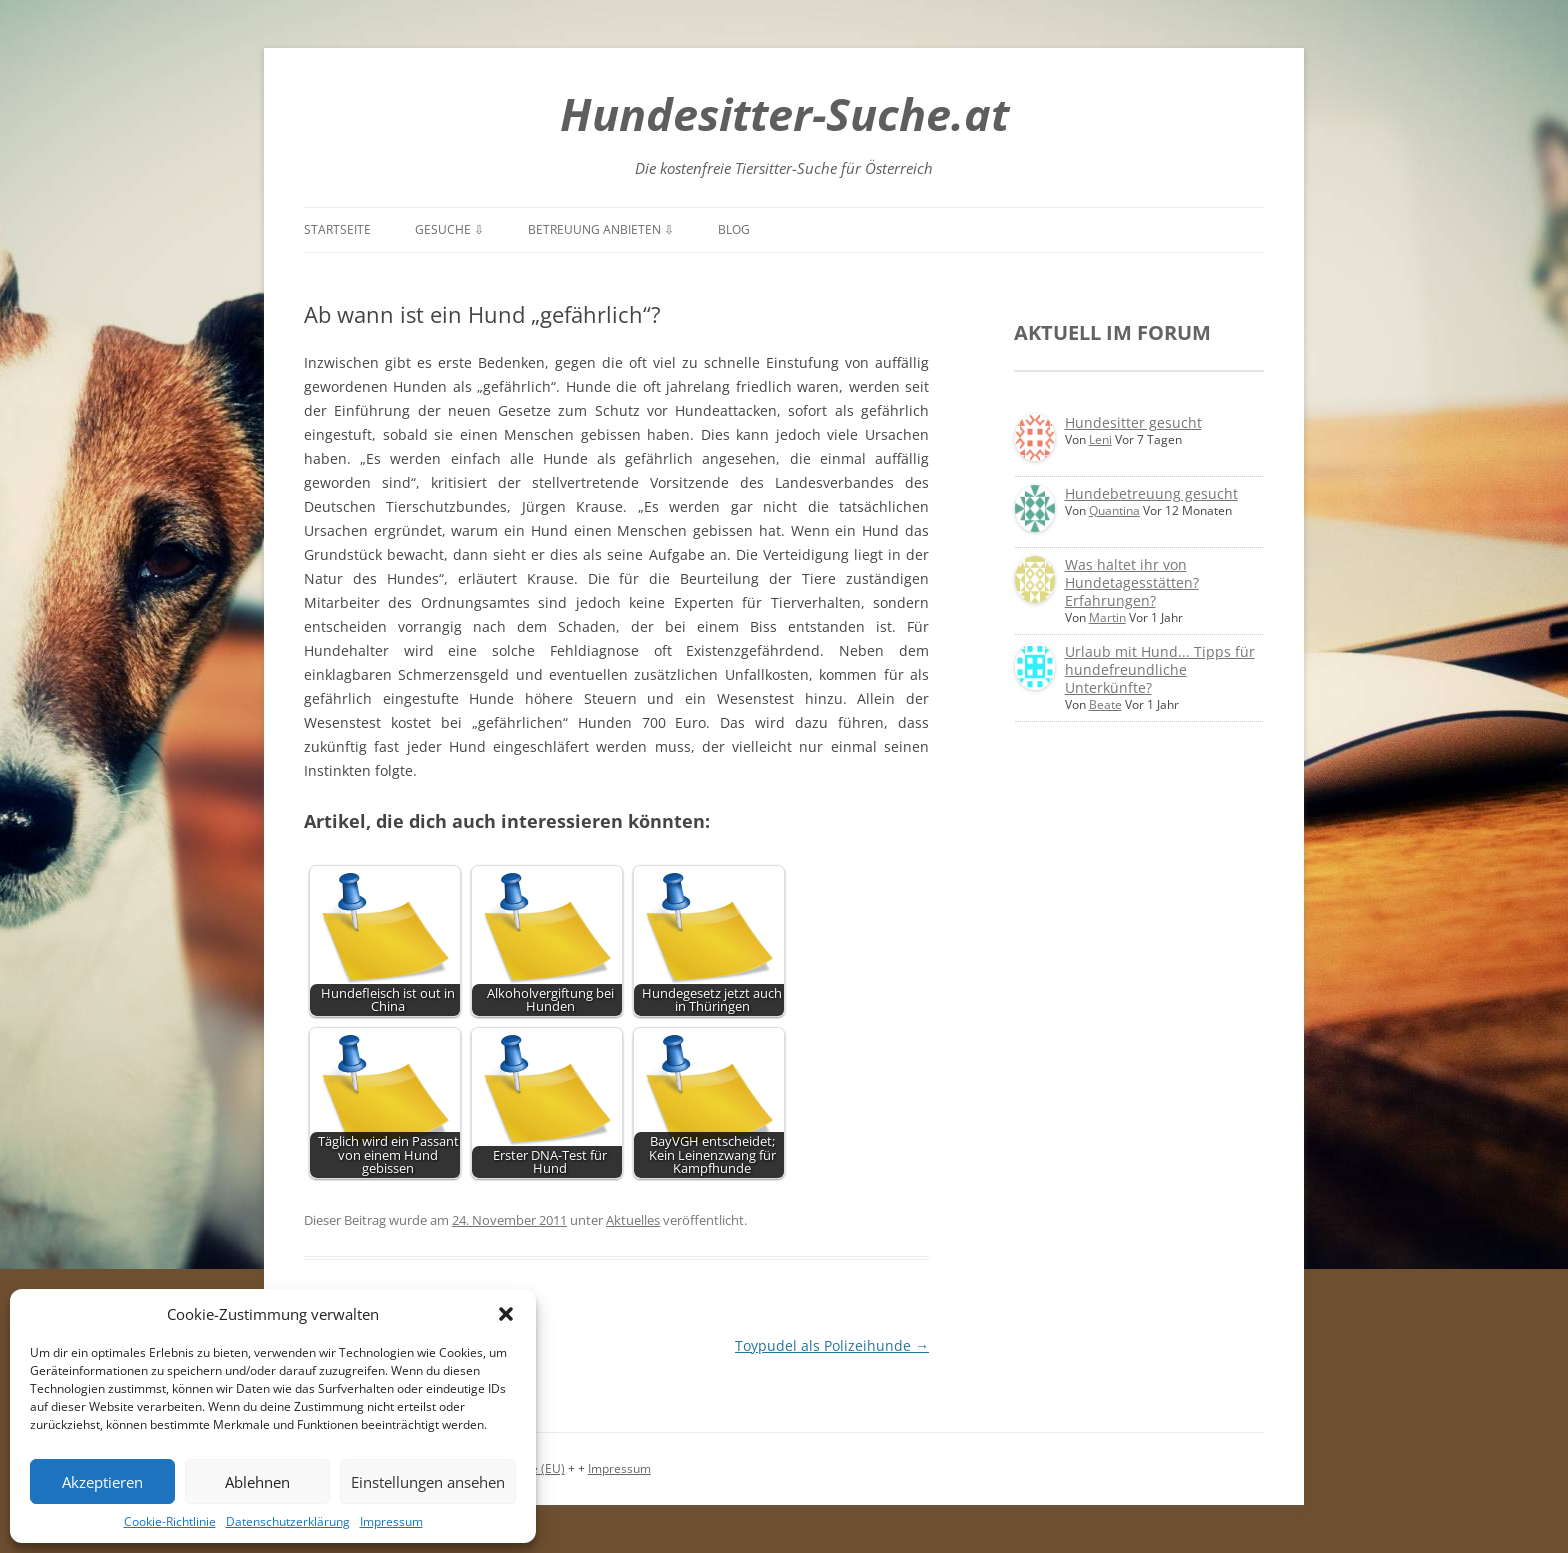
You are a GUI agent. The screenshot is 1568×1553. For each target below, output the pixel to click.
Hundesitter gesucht (1133, 422)
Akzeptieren (102, 1482)
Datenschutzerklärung (288, 1521)
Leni (1100, 439)
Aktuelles (633, 1220)
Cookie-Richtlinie (170, 1521)
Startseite (337, 229)
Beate (1105, 704)
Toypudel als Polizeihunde (832, 1345)
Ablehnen (257, 1482)
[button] (506, 1314)
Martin (1107, 617)
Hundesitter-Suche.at (784, 113)
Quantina (1114, 510)
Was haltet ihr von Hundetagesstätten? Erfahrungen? (1132, 582)
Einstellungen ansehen (428, 1482)
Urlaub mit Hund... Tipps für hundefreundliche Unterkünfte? (1160, 669)
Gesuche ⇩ (449, 229)
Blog (734, 229)
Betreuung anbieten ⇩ (601, 229)
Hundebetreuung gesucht (1151, 493)
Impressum (391, 1521)
